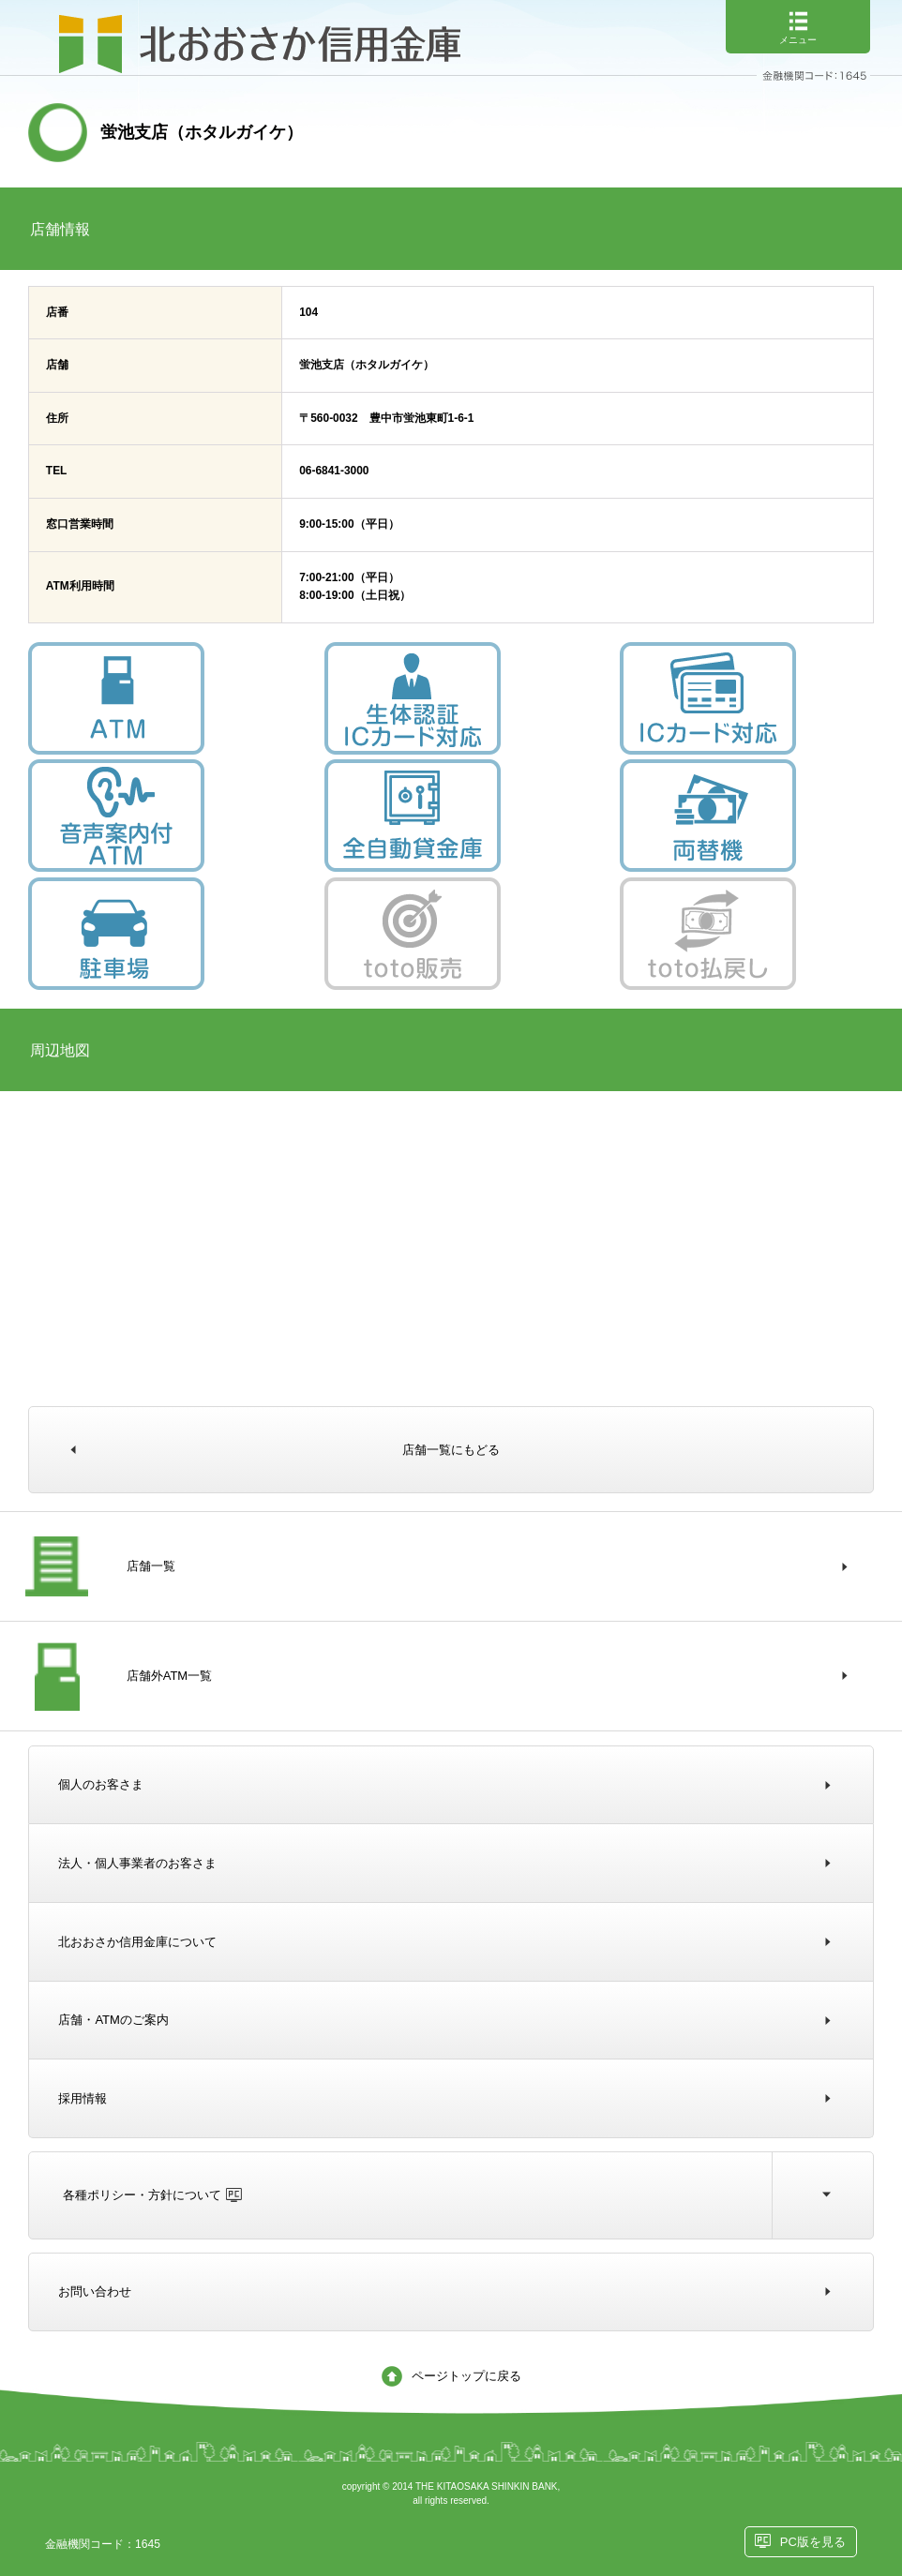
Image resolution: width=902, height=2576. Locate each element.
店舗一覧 (151, 1566)
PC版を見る (813, 2542)
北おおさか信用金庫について (137, 1942)
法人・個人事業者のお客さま (137, 1863)
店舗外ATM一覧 (169, 1676)
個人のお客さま (100, 1784)
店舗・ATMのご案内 (113, 2020)
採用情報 (82, 2098)
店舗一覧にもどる (451, 1450)
